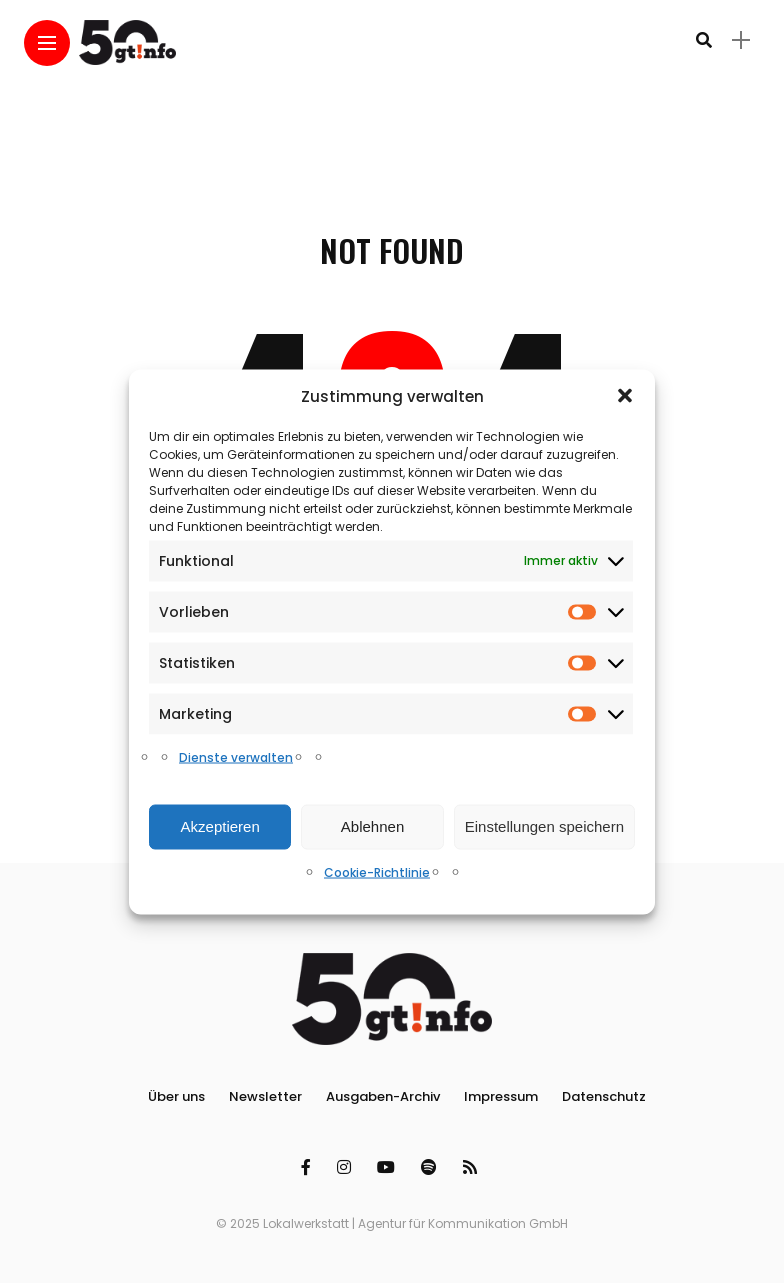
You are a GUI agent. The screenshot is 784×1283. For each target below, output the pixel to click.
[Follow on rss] (473, 1167)
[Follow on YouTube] (389, 1167)
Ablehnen (372, 826)
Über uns (176, 1096)
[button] (625, 396)
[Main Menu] (47, 43)
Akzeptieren (220, 826)
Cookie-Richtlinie (377, 871)
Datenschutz (604, 1096)
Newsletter (265, 1096)
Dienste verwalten (236, 756)
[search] (704, 40)
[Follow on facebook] (309, 1167)
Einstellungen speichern (544, 826)
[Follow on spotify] (432, 1167)
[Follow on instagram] (347, 1167)
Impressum (501, 1096)
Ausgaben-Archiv (383, 1096)
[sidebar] (741, 40)
